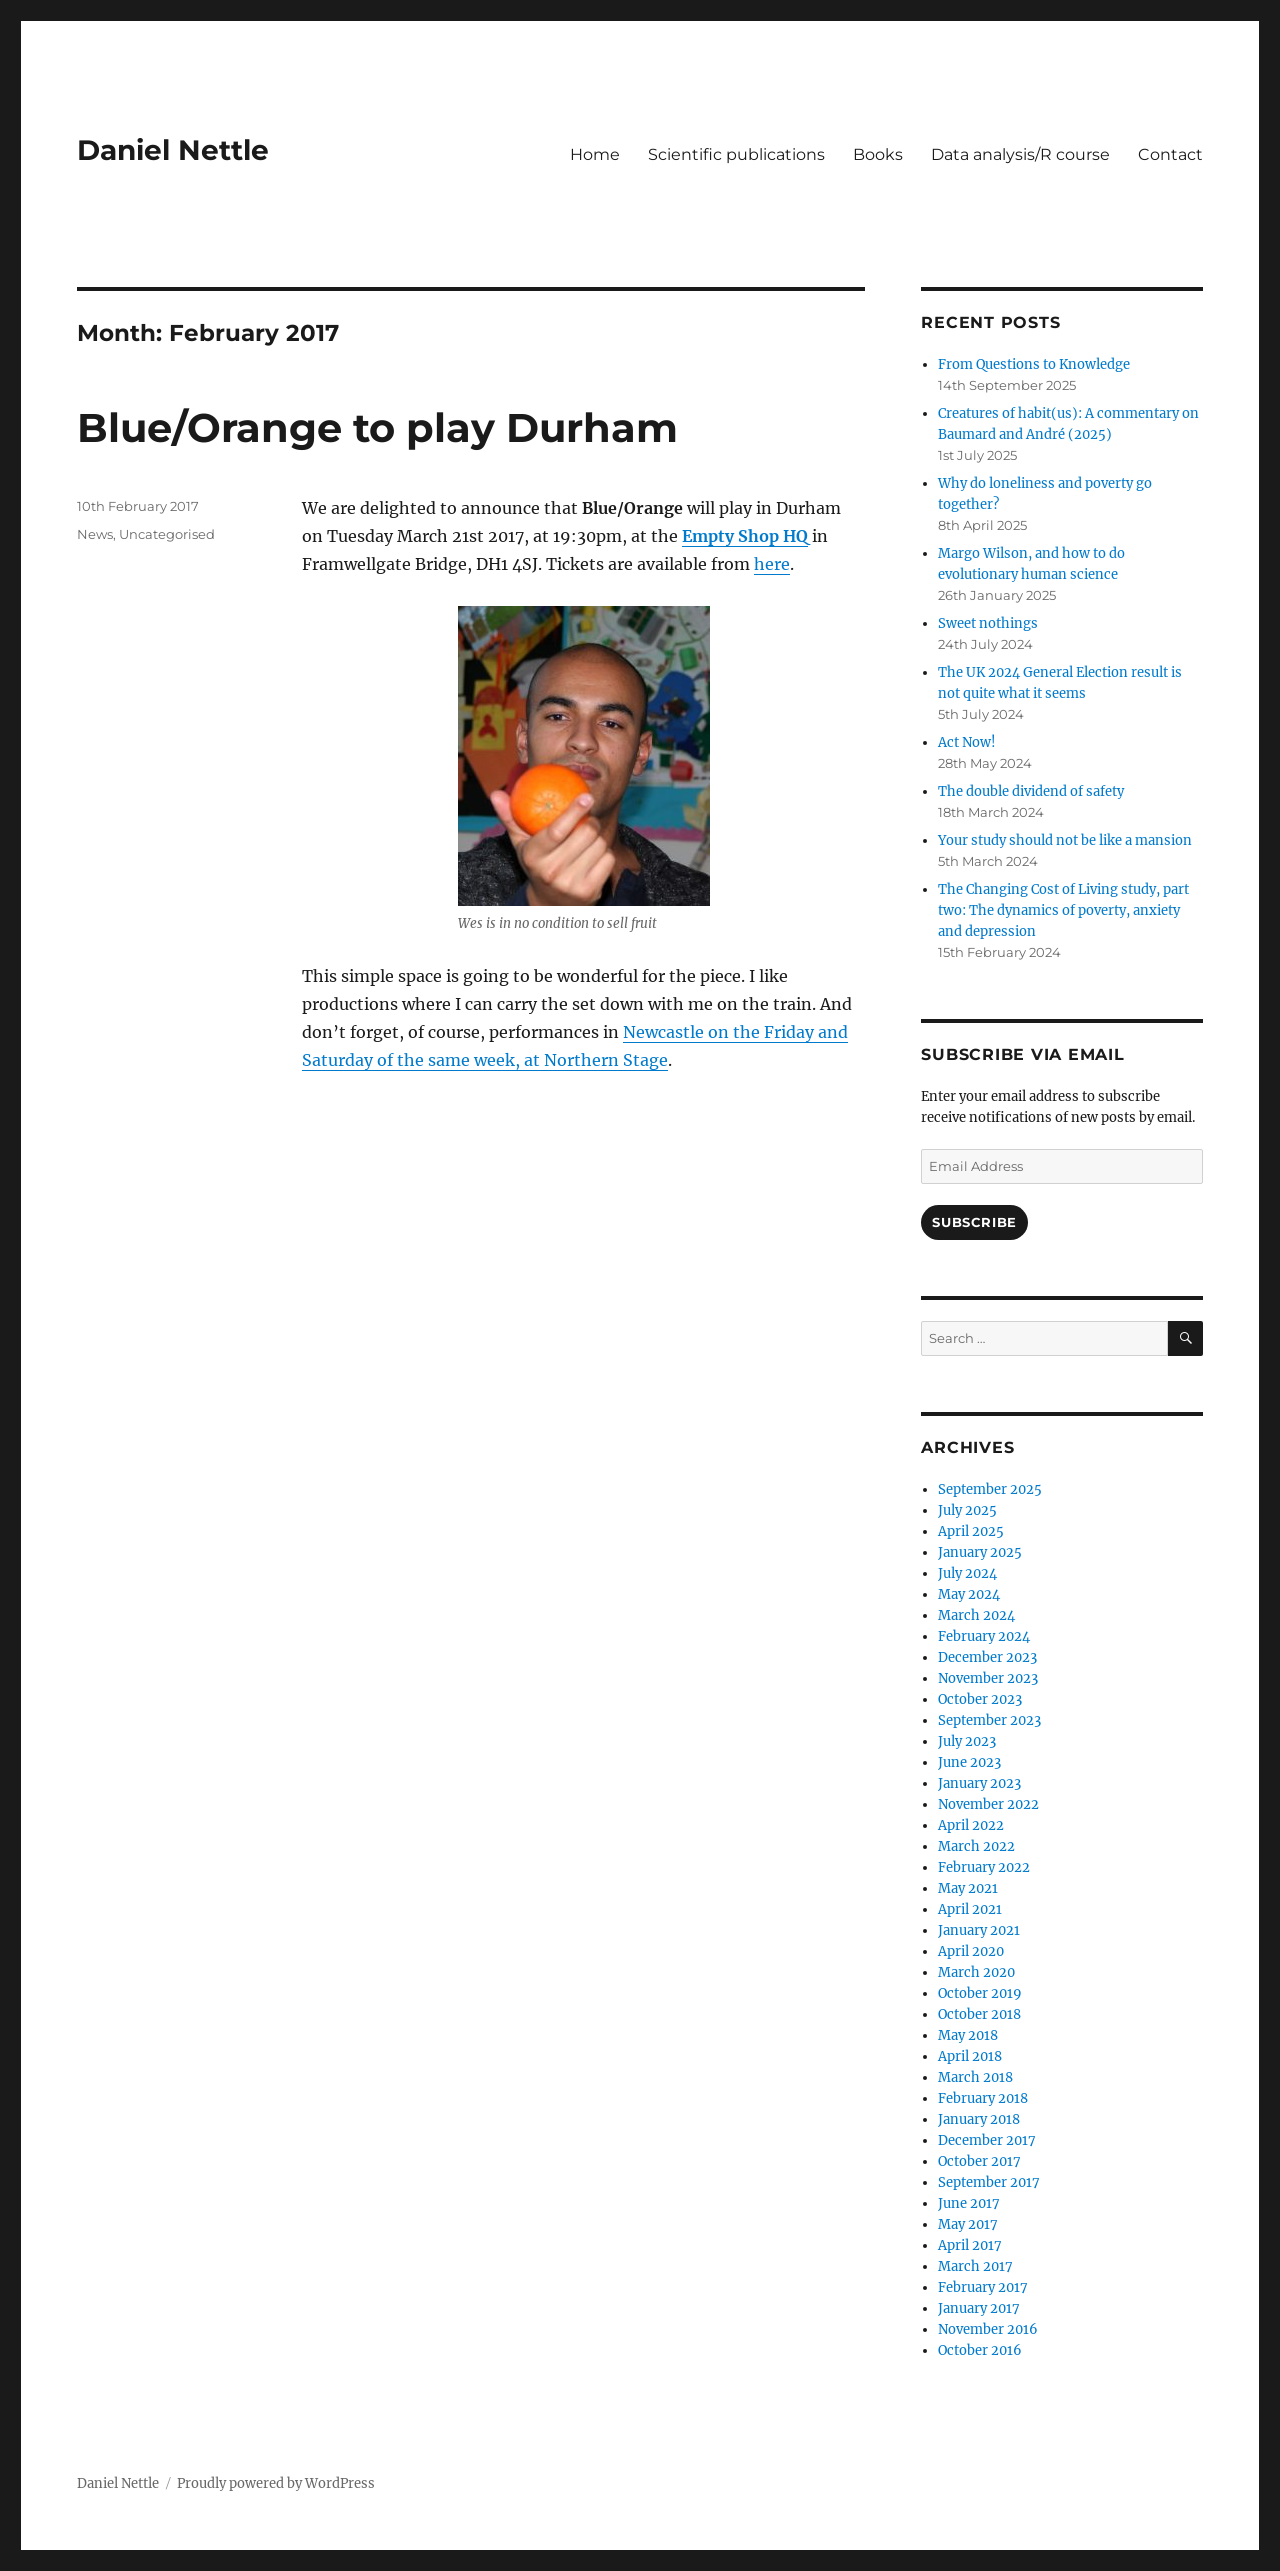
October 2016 (980, 2350)
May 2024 (969, 1594)
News (95, 534)
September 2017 (989, 2182)
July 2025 (967, 1510)
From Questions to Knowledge (1034, 364)
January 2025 (980, 1552)
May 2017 (968, 2224)
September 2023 (989, 1720)
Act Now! (967, 742)
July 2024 (967, 1573)
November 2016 (988, 2329)
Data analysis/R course (1020, 154)
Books (878, 154)
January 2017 (979, 2308)
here (772, 564)
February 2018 (983, 2098)
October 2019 (980, 1993)
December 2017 (987, 2140)
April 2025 (971, 1531)
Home (595, 154)
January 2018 (979, 2119)
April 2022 (971, 1825)
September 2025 (990, 1489)
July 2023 (967, 1741)
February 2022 (984, 1867)
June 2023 (969, 1762)
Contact (1170, 154)
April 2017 (970, 2245)
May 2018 (968, 2035)
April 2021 (970, 1909)
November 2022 (988, 1804)
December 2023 (987, 1657)
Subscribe (974, 1222)
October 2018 (979, 2014)
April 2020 (971, 1951)
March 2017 (975, 2266)
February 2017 (983, 2287)
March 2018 (975, 2077)
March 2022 (976, 1846)
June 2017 (969, 2203)
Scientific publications (736, 154)
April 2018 (970, 2056)
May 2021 (968, 1888)
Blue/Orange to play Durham (377, 427)
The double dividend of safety (1031, 791)
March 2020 (976, 1972)
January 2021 (979, 1930)
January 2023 (979, 1783)
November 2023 (988, 1678)
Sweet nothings (988, 623)
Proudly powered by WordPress (276, 2483)
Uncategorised (167, 534)
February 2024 (984, 1636)
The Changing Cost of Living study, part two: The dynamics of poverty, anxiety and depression (1063, 910)
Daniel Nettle (173, 150)
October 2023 (980, 1699)
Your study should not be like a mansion (1065, 840)
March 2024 (976, 1615)
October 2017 (979, 2161)
